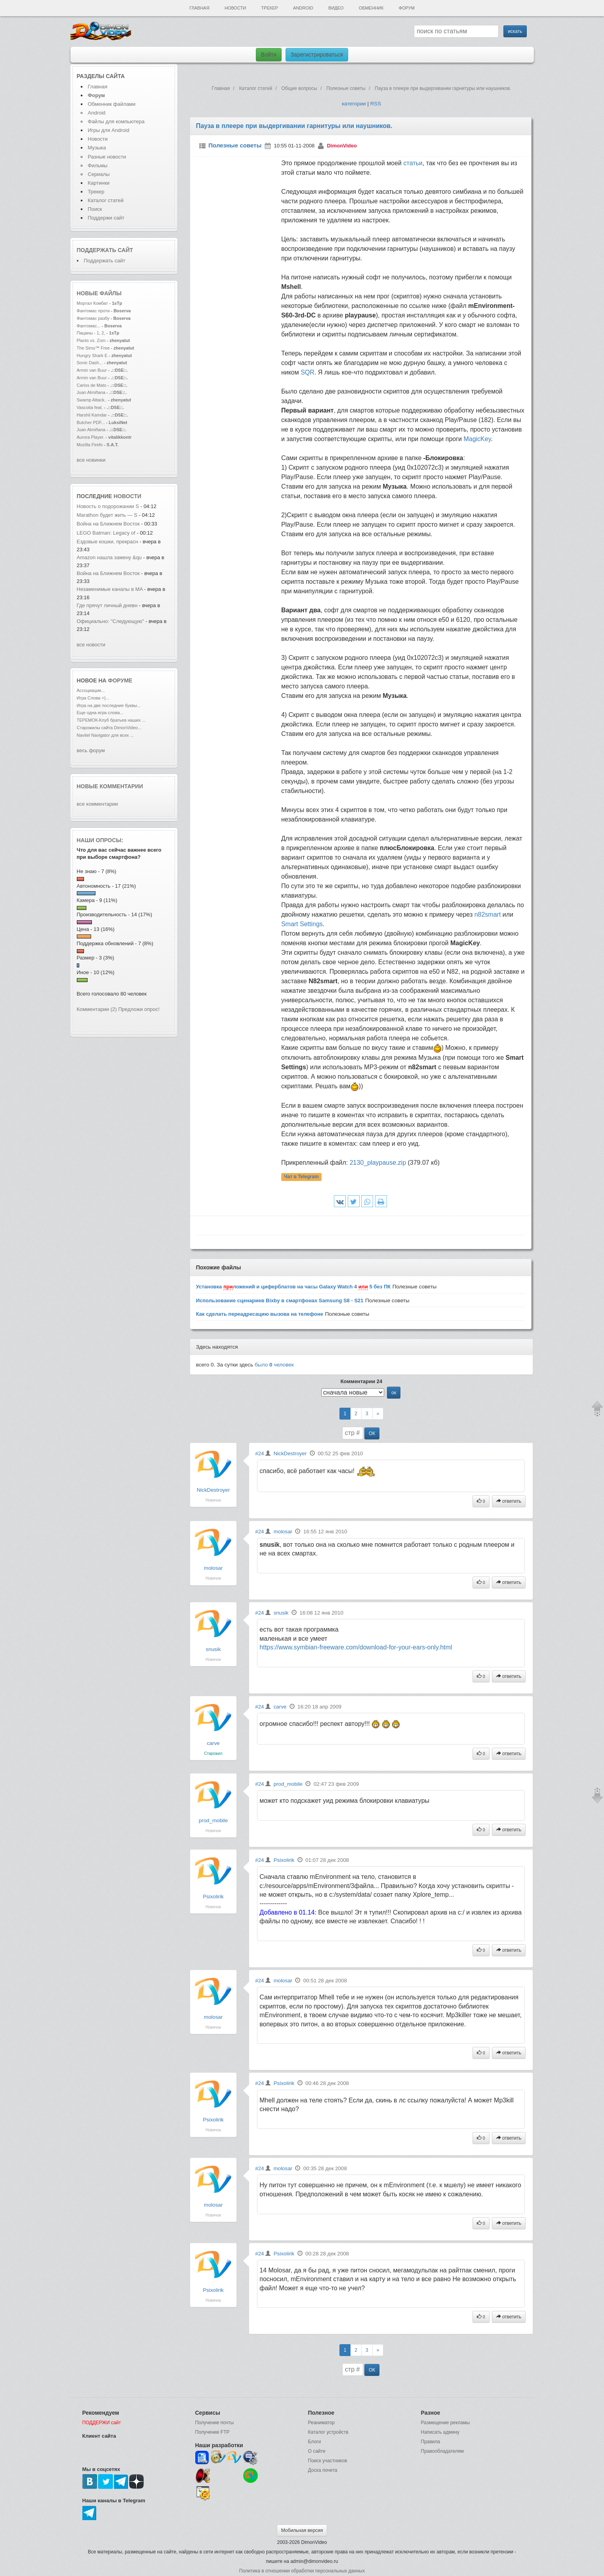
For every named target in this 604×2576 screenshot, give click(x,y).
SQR (307, 372)
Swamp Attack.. (92, 399)
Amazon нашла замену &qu (109, 557)
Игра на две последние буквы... (109, 705)
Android (303, 8)
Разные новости (107, 157)
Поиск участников (327, 2460)
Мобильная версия (302, 2530)
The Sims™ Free (93, 348)
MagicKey (477, 439)
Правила (430, 2441)
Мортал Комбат (93, 303)
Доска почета (322, 2470)
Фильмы (98, 165)
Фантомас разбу (93, 318)
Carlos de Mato (92, 385)
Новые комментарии (110, 786)
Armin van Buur (92, 370)
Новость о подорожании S (108, 506)
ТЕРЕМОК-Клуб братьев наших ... (111, 720)
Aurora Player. (91, 437)
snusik (213, 1649)
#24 (259, 1453)
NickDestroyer (213, 1490)
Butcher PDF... (91, 422)
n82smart (487, 914)
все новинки (91, 460)
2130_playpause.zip (378, 1162)
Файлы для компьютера (116, 121)
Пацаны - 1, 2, (91, 333)
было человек (274, 1365)
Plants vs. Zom (91, 340)
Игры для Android (109, 130)
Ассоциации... (91, 690)
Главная (199, 8)
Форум (407, 8)
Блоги (314, 2441)
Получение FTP (212, 2432)
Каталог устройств (328, 2432)
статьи (413, 163)
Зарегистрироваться (317, 55)
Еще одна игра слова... (100, 712)
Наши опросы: (100, 840)
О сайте (317, 2451)
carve (213, 1743)
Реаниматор (321, 2422)
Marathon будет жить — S (107, 515)
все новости (91, 645)
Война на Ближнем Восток (108, 524)
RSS (375, 104)
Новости (235, 8)
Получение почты (214, 2422)
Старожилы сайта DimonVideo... (109, 727)
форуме (120, 680)
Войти (268, 55)
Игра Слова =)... (93, 698)
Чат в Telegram (301, 1176)
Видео (336, 8)
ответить (509, 1501)
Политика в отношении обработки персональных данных (302, 2571)
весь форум (91, 750)
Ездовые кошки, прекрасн (107, 542)
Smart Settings (302, 924)
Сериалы (99, 174)
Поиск (95, 209)
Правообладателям (442, 2451)
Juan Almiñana (92, 392)
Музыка (97, 148)
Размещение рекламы (445, 2422)
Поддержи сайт (106, 218)
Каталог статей (106, 200)
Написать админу (440, 2432)
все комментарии (97, 804)
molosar (213, 1568)
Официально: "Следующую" (110, 621)
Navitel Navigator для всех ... (105, 735)
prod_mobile (213, 1820)
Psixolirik (213, 1897)
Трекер (269, 8)
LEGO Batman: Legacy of (107, 533)
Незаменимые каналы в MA (110, 589)
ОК (372, 1433)
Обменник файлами (112, 104)
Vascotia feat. (90, 407)
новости (127, 496)
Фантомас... (89, 325)
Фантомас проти (93, 310)
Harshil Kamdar (92, 415)
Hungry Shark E (92, 355)
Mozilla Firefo (90, 444)
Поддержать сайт (105, 250)
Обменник (371, 8)
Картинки (99, 183)
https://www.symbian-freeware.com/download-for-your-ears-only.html (355, 1647)
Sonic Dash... (90, 362)
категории (354, 104)
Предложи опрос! (139, 1009)
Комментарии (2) (97, 1009)
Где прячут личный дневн (107, 605)
